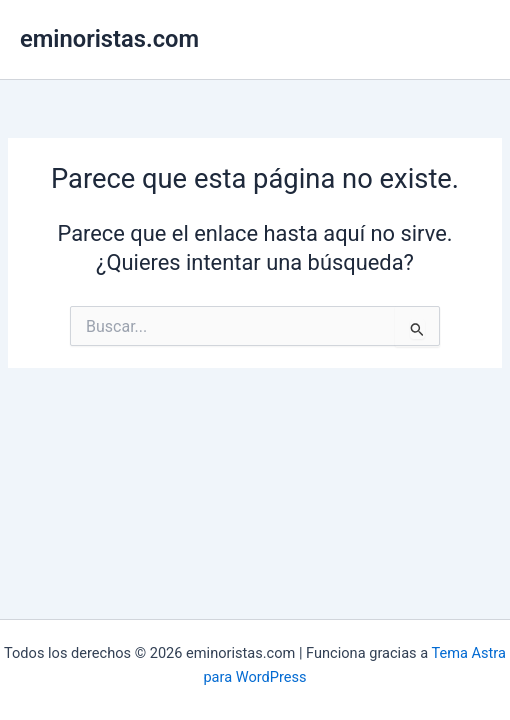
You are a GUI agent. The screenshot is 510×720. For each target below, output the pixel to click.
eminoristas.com (109, 39)
